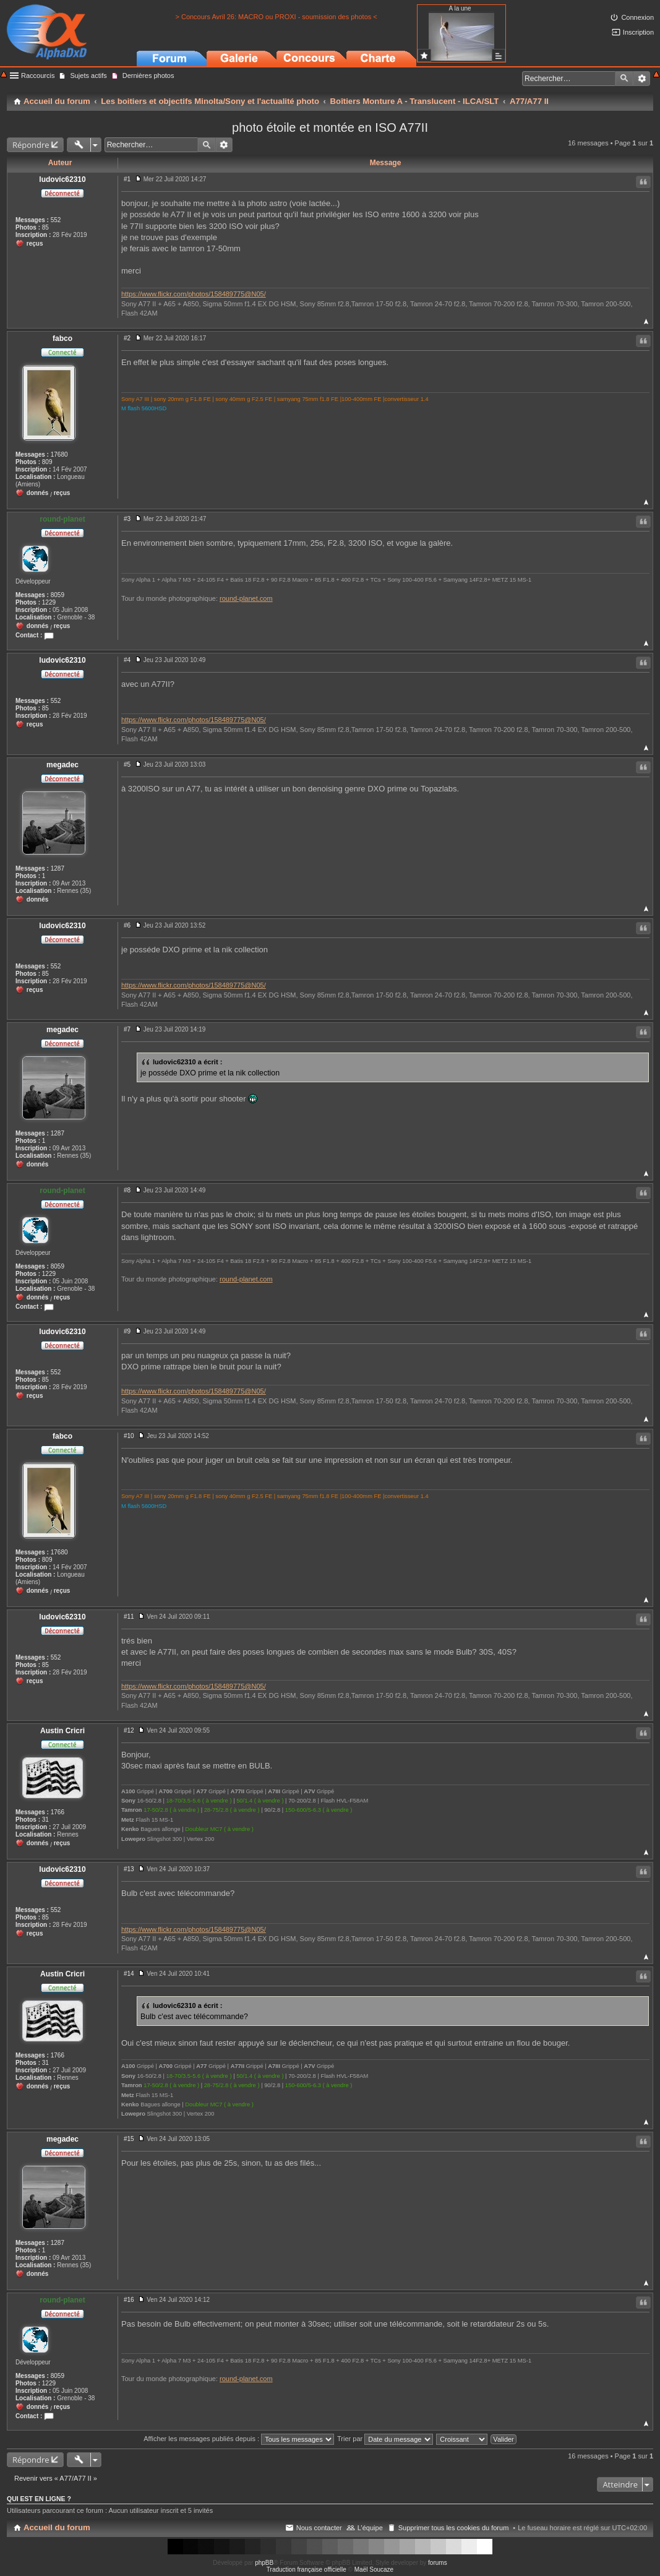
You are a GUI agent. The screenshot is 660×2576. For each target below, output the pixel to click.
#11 (129, 1616)
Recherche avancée (641, 78)
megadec (62, 764)
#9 (127, 1331)
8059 (57, 595)
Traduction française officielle (306, 2569)
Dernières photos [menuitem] (148, 75)
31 (45, 1819)
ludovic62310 (62, 179)
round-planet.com (246, 598)
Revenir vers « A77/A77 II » (55, 2478)
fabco (62, 338)
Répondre (30, 144)
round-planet (62, 519)
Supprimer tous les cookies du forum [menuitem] (453, 2527)
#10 (129, 1435)
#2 (127, 338)
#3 (127, 518)
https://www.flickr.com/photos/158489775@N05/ (193, 294)
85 (45, 227)
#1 (127, 179)
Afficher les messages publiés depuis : (239, 2438)
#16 (129, 2299)
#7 (127, 1029)
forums (437, 2562)
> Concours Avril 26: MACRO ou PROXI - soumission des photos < (276, 16)
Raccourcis (37, 75)
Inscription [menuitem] (638, 32)
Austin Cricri (62, 1730)
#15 (129, 2138)
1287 (57, 868)
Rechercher (624, 78)
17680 (59, 454)
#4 (127, 660)
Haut (646, 321)
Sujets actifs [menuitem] (88, 75)
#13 (129, 1869)
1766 (57, 1812)
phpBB (264, 2562)
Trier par (385, 2438)
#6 (127, 925)
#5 (127, 764)
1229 (49, 602)
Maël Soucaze (373, 2569)
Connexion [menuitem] (637, 17)
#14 (129, 1973)
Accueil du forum (57, 2527)
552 (56, 220)
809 (47, 462)
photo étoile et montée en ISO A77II (330, 127)
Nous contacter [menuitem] (319, 2527)
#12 (129, 1730)
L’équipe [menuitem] (370, 2527)
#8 (127, 1190)
